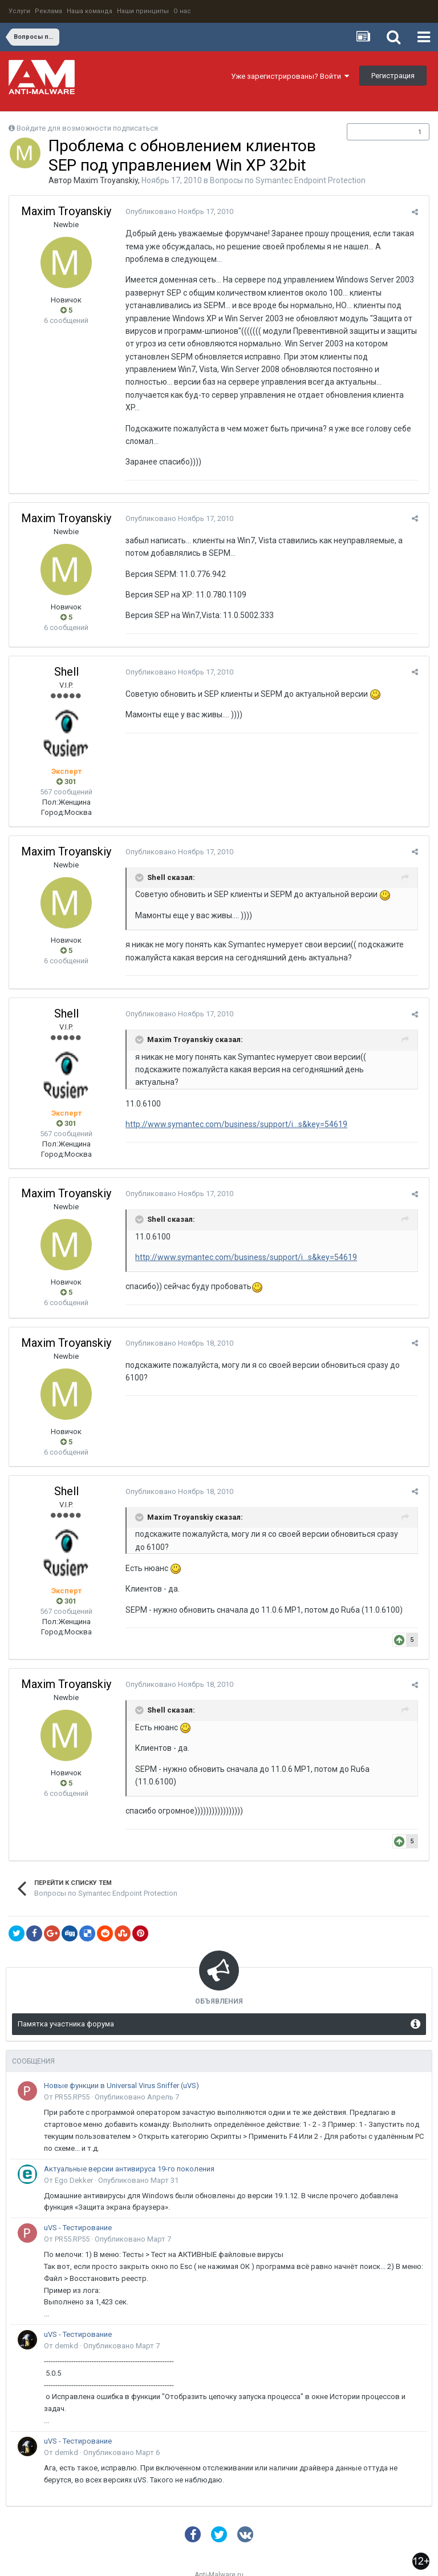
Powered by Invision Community (219, 2559)
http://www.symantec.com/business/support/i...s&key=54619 (234, 1098)
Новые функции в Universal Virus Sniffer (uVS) (121, 2060)
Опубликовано (177, 211)
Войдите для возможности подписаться (87, 128)
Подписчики (376, 132)
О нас (182, 11)
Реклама (48, 11)
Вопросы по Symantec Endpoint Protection (288, 180)
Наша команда (89, 11)
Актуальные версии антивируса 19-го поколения (129, 2143)
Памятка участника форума (66, 1998)
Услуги (19, 11)
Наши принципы (143, 11)
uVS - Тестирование (78, 2202)
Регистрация (393, 75)
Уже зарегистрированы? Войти (290, 76)
